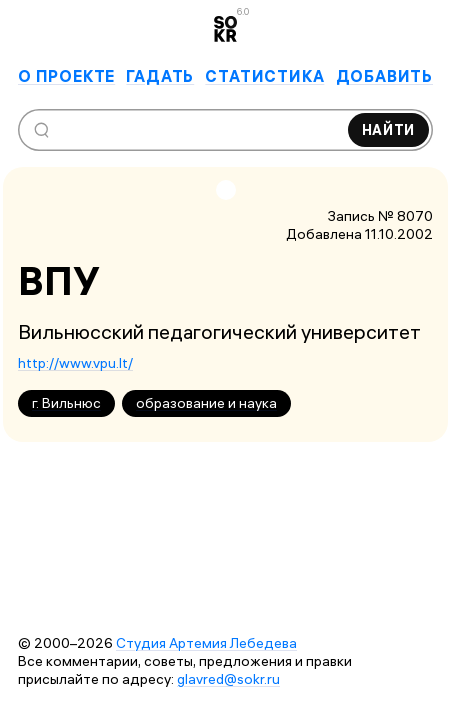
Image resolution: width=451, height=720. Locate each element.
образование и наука (206, 403)
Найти (389, 130)
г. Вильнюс (66, 403)
